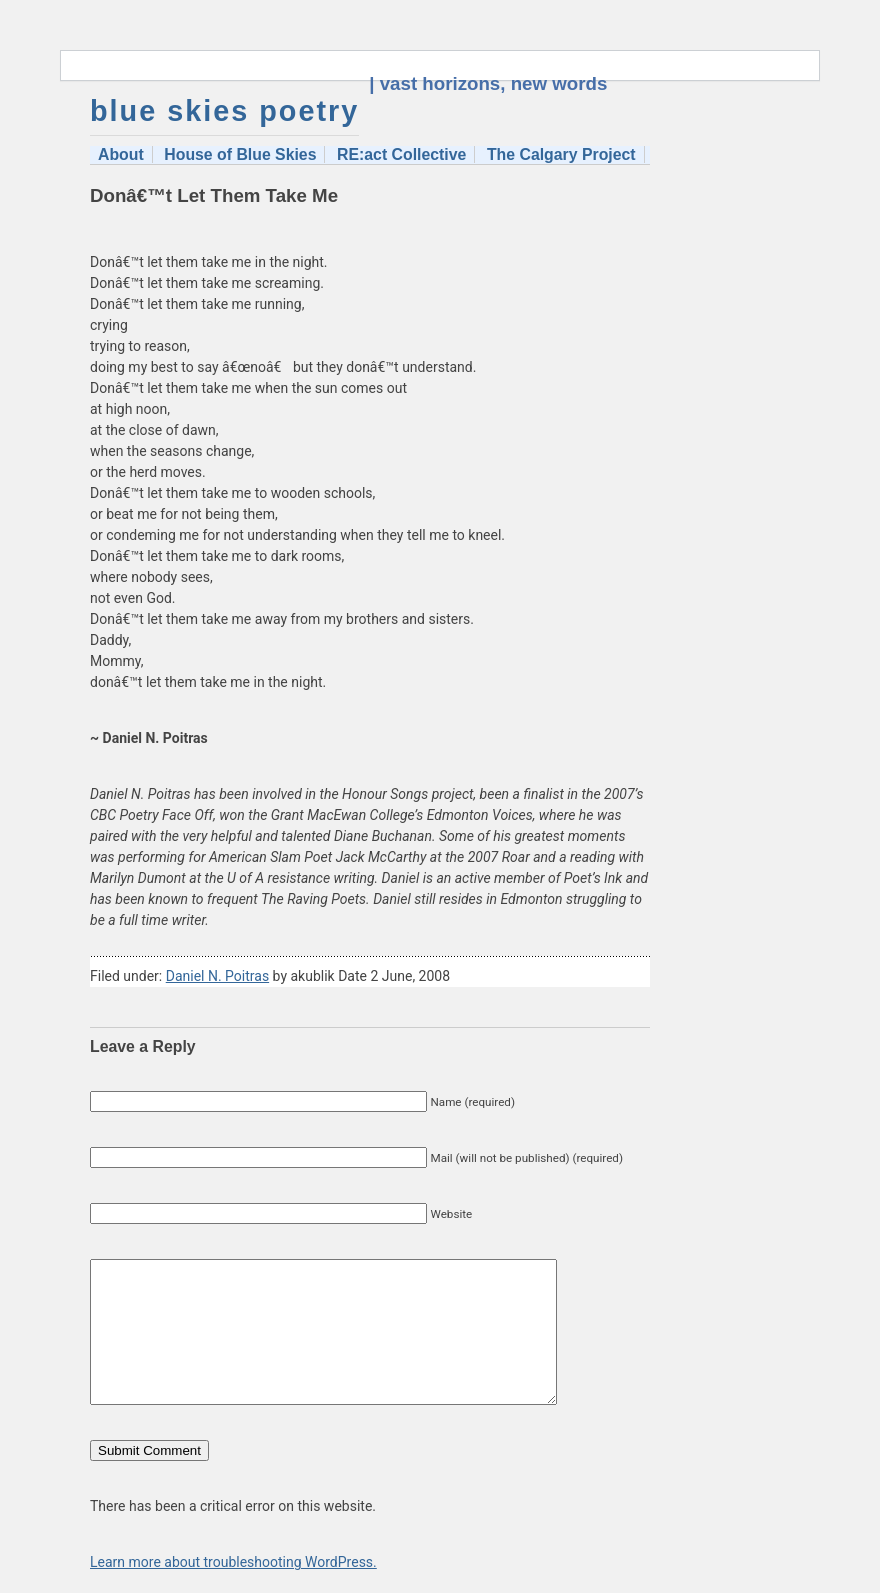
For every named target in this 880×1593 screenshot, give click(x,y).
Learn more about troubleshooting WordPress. (233, 1562)
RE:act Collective (401, 154)
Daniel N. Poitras (217, 976)
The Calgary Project (561, 154)
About (121, 154)
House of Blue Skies (240, 154)
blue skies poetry (224, 111)
